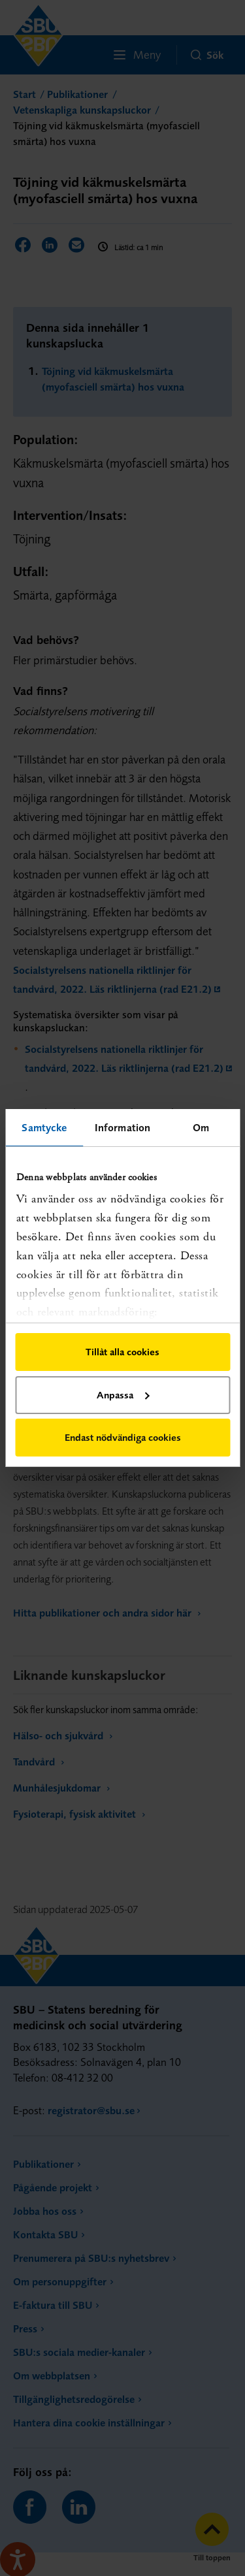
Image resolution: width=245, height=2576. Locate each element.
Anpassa (123, 1395)
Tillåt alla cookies (122, 1352)
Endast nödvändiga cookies (123, 1437)
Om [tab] (201, 1127)
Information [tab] (122, 1127)
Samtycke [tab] (44, 1127)
